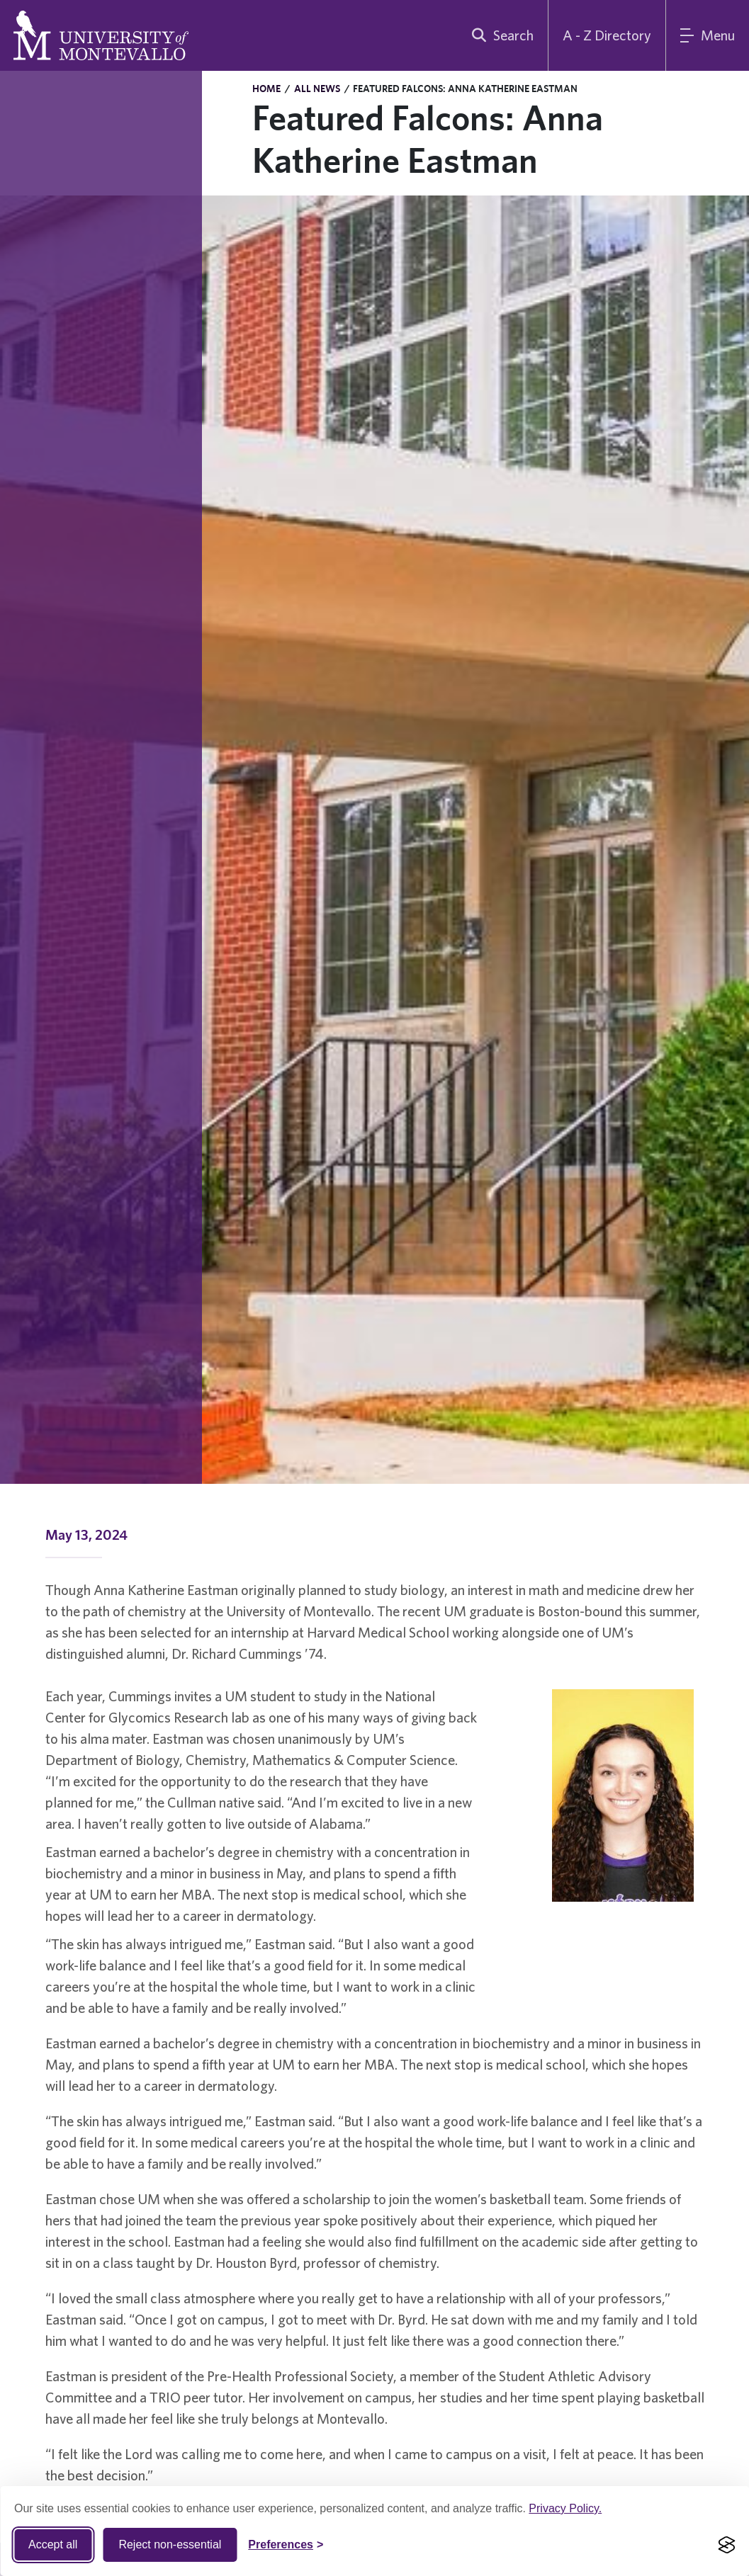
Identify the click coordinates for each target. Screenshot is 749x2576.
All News (317, 88)
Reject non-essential (169, 2544)
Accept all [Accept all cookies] (52, 2544)
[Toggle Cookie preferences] (285, 2544)
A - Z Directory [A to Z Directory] (607, 35)
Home (266, 88)
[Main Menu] (707, 35)
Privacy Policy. (565, 2508)
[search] (499, 35)
